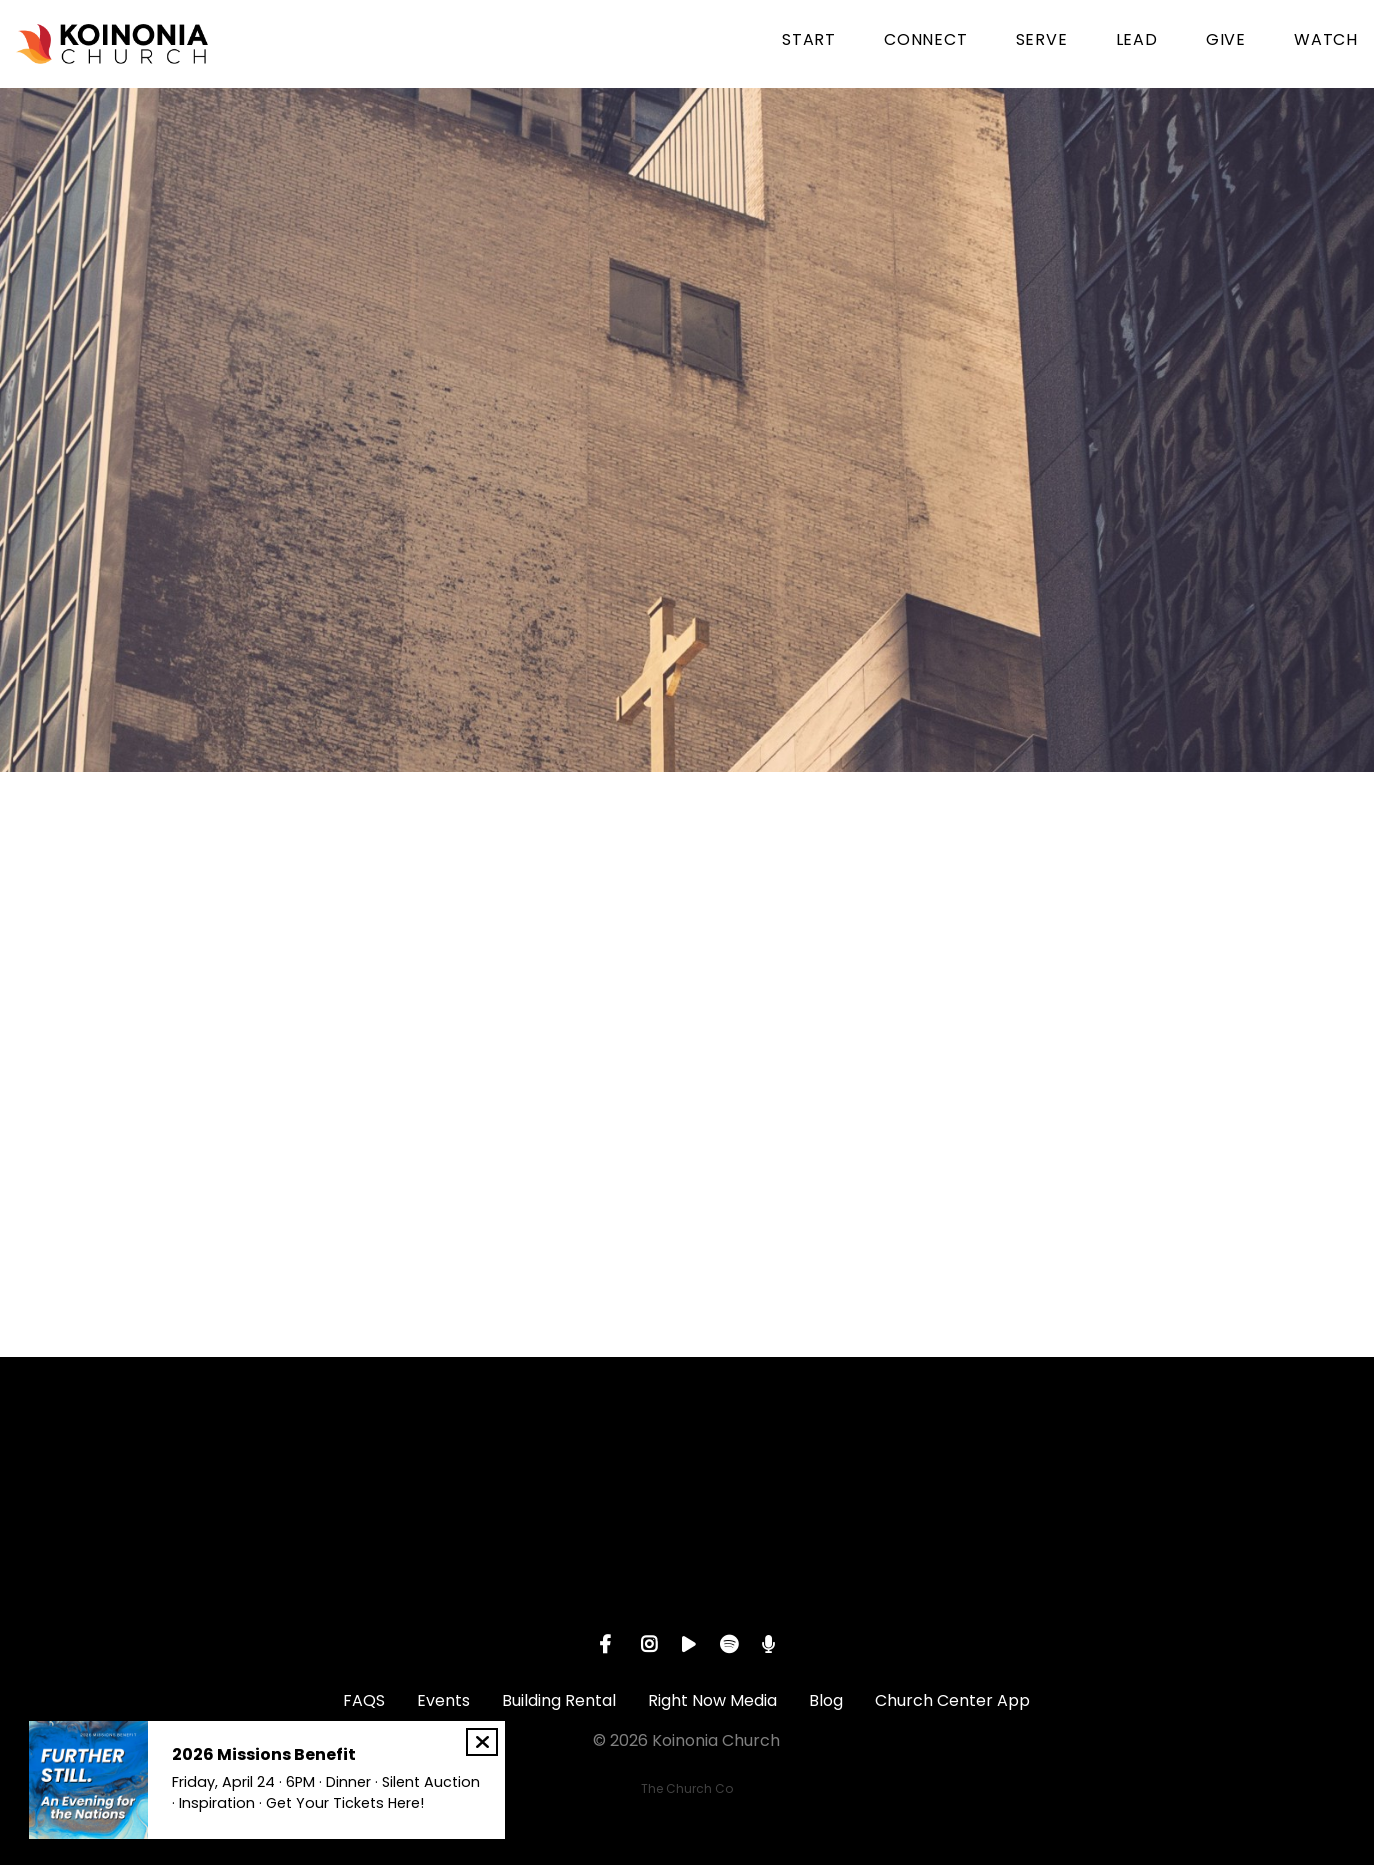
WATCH (1326, 41)
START (809, 41)
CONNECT (926, 41)
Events (443, 1700)
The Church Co (687, 1788)
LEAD (1137, 41)
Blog (826, 1700)
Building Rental (559, 1700)
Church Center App (952, 1700)
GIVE (1226, 41)
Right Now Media (712, 1700)
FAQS (364, 1700)
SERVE (1042, 41)
